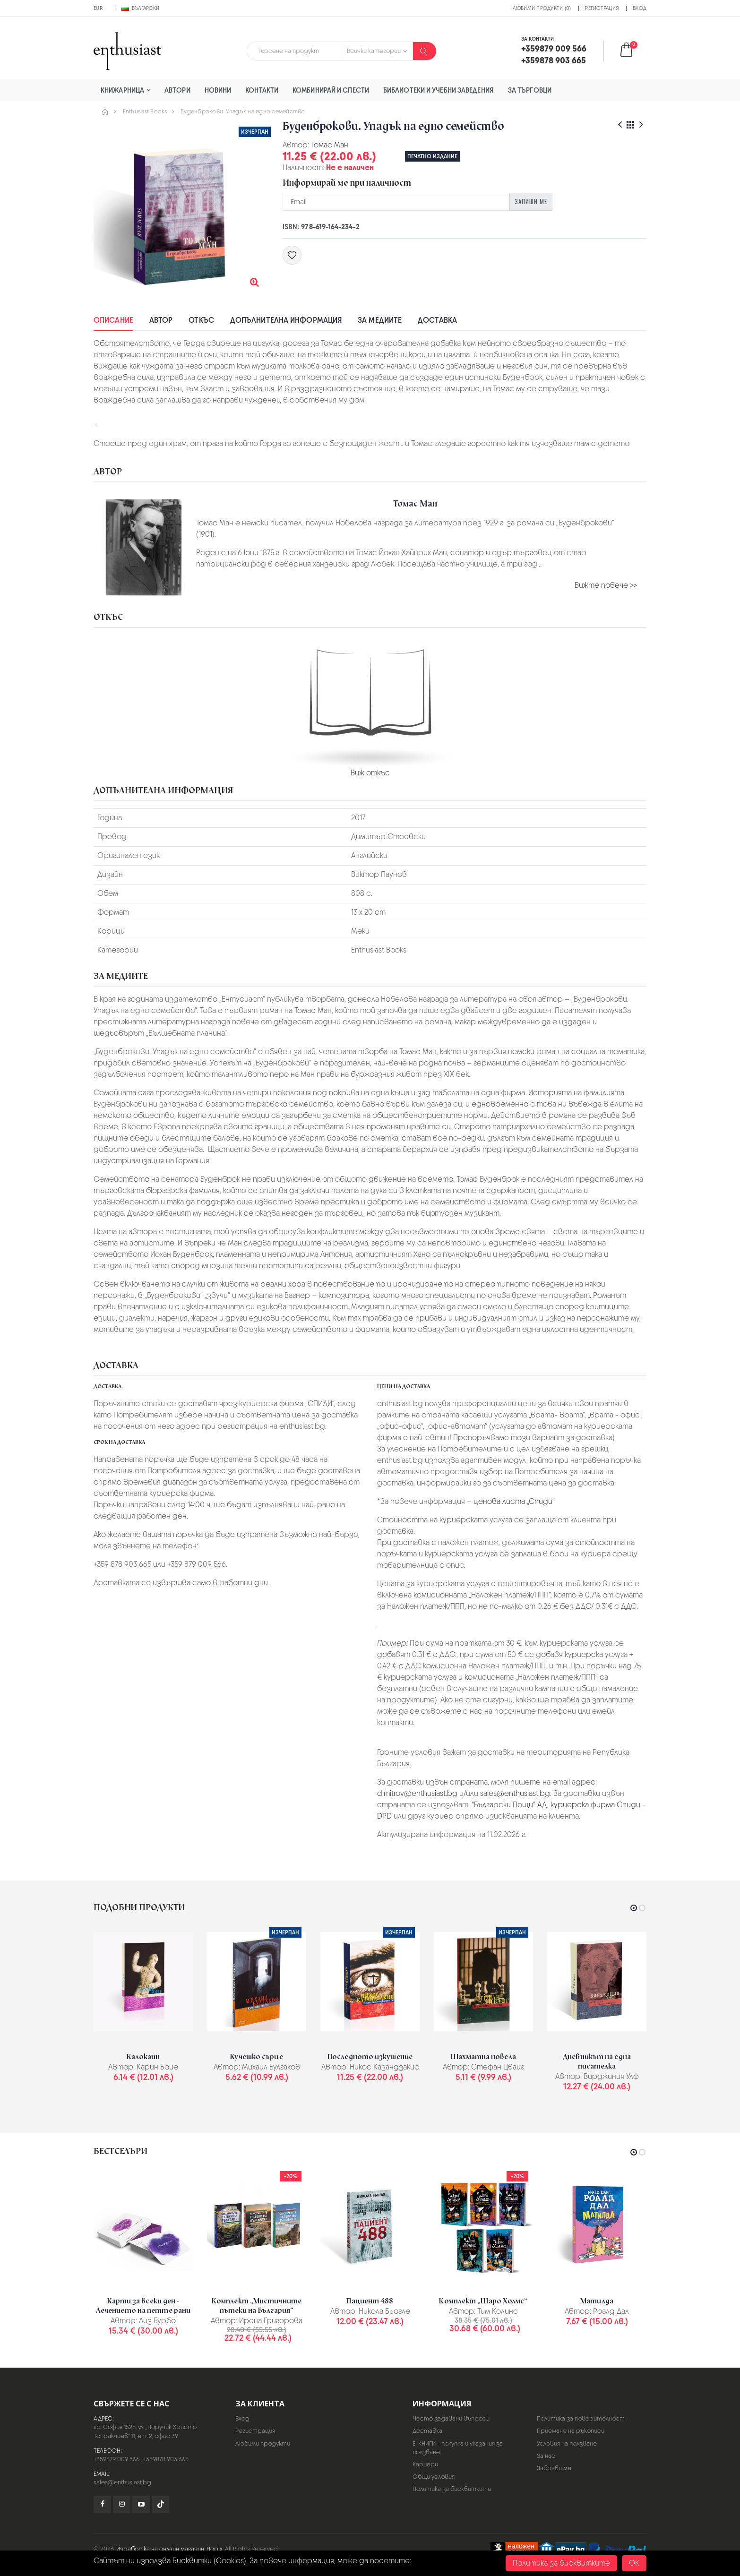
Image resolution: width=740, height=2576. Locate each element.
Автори (177, 90)
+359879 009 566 (116, 2459)
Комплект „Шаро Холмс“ (483, 2301)
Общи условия (434, 2477)
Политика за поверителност (581, 2418)
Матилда (596, 2301)
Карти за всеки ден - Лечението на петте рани (143, 2306)
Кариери (425, 2464)
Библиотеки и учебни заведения (438, 90)
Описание (113, 320)
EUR (98, 8)
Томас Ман (329, 145)
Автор (161, 320)
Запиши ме (531, 201)
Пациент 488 (369, 2301)
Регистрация (602, 8)
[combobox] (294, 51)
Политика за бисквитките (452, 2489)
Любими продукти (262, 2443)
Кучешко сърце (256, 2057)
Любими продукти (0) (542, 8)
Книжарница (122, 90)
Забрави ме (554, 2468)
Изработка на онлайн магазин (160, 2549)
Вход (639, 8)
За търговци (529, 90)
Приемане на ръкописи (570, 2431)
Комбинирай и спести (331, 90)
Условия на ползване (567, 2443)
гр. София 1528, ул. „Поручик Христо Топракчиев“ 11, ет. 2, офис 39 (145, 2431)
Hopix (215, 2549)
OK (634, 2563)
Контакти (261, 90)
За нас (546, 2456)
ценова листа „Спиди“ (514, 1501)
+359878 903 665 (166, 2459)
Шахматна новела (483, 2057)
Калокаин (143, 2057)
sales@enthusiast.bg (515, 1793)
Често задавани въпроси (451, 2418)
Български (140, 8)
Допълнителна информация (286, 320)
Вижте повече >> (606, 585)
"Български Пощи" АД (509, 1805)
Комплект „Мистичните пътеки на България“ (256, 2306)
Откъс (201, 320)
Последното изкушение (370, 2057)
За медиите (380, 320)
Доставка (437, 320)
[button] (632, 51)
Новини (218, 90)
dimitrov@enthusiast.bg (417, 1793)
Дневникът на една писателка (597, 2061)
